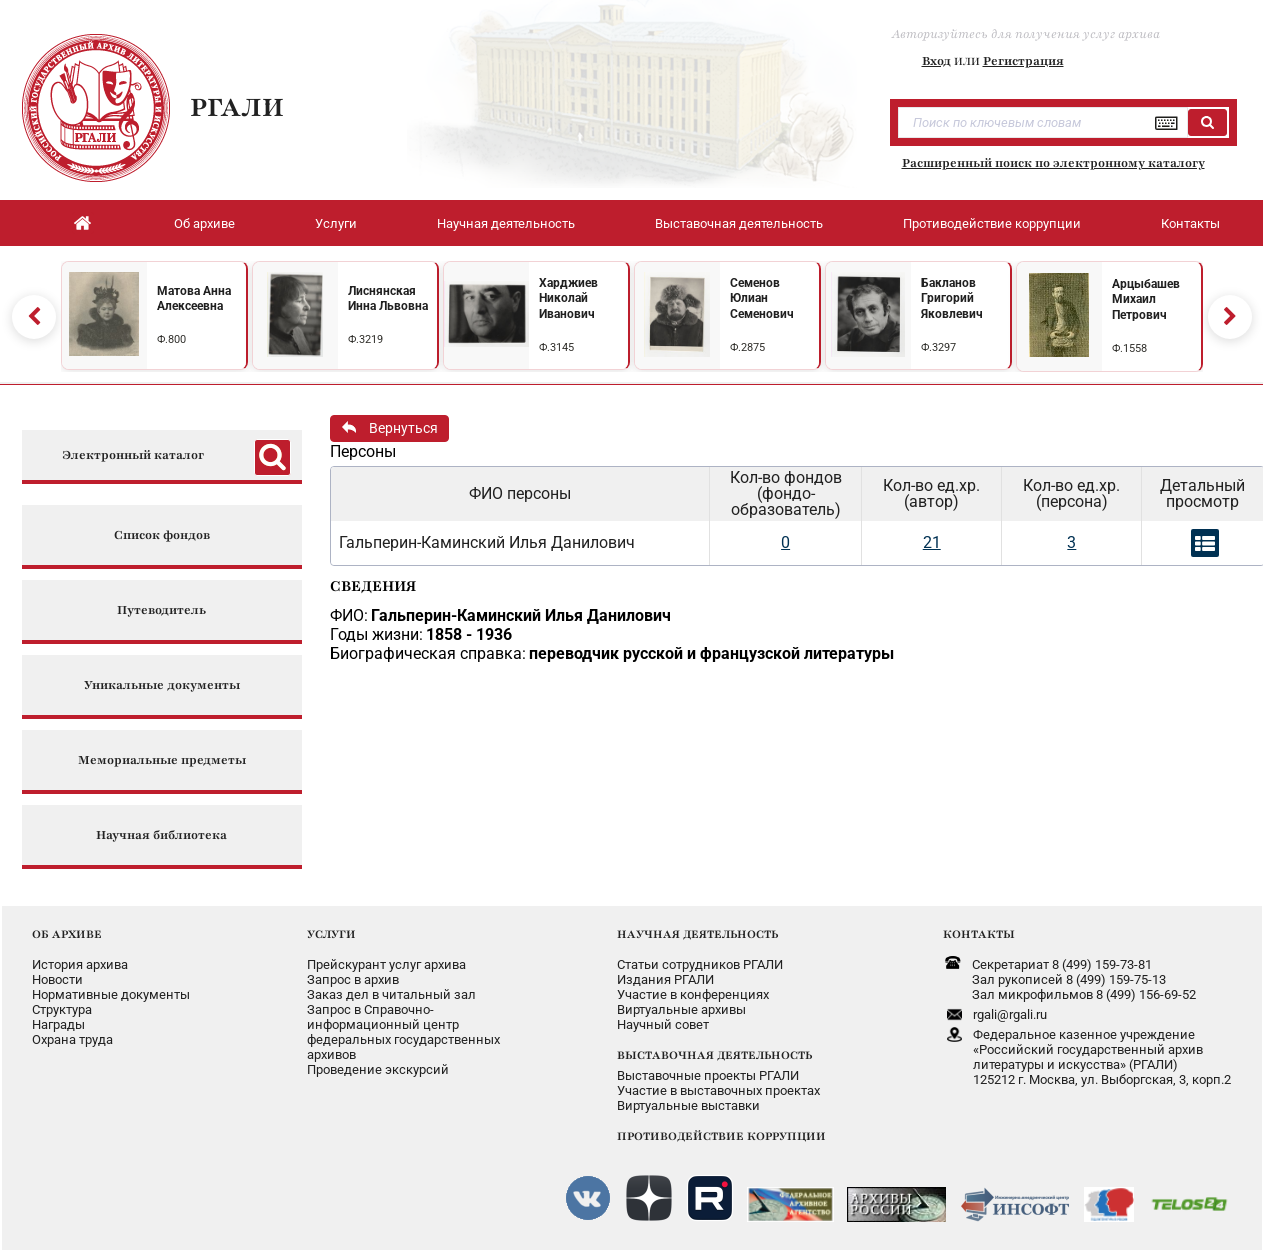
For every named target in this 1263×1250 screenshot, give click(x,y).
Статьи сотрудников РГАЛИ (700, 964)
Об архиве (204, 223)
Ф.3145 (556, 347)
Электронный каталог (133, 455)
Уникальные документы (162, 685)
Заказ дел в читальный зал (391, 994)
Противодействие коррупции (992, 223)
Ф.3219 (365, 339)
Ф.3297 (938, 347)
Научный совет (663, 1024)
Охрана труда (72, 1039)
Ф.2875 (747, 347)
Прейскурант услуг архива (386, 964)
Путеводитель (161, 610)
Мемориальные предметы (162, 760)
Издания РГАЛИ (665, 979)
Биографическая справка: (428, 653)
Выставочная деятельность (739, 223)
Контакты (1190, 223)
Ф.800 (171, 339)
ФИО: (349, 615)
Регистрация (1023, 61)
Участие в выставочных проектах (718, 1090)
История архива (80, 964)
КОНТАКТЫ (979, 934)
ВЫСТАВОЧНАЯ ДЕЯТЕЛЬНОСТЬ (714, 1055)
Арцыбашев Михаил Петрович (1146, 299)
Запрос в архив (353, 979)
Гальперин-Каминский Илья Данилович (521, 615)
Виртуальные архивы (681, 1009)
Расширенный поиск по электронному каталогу (1053, 163)
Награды (58, 1024)
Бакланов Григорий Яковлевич (952, 298)
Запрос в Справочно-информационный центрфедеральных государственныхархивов (403, 1032)
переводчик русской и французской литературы (711, 653)
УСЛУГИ (331, 934)
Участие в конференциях (693, 994)
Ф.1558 (1129, 348)
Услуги (336, 223)
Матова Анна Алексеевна (194, 299)
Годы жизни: (376, 634)
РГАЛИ (237, 107)
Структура (62, 1009)
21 (932, 542)
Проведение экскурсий (378, 1069)
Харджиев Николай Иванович (568, 298)
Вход (936, 61)
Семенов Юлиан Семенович (762, 298)
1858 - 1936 (469, 634)
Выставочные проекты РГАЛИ (708, 1075)
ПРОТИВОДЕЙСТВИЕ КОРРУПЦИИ (721, 1136)
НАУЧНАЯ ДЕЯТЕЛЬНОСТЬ (697, 934)
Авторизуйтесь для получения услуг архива (1026, 34)
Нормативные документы (111, 994)
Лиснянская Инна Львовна (388, 299)
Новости (57, 979)
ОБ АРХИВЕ (67, 934)
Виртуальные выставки (688, 1105)
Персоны (363, 451)
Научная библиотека (161, 835)
